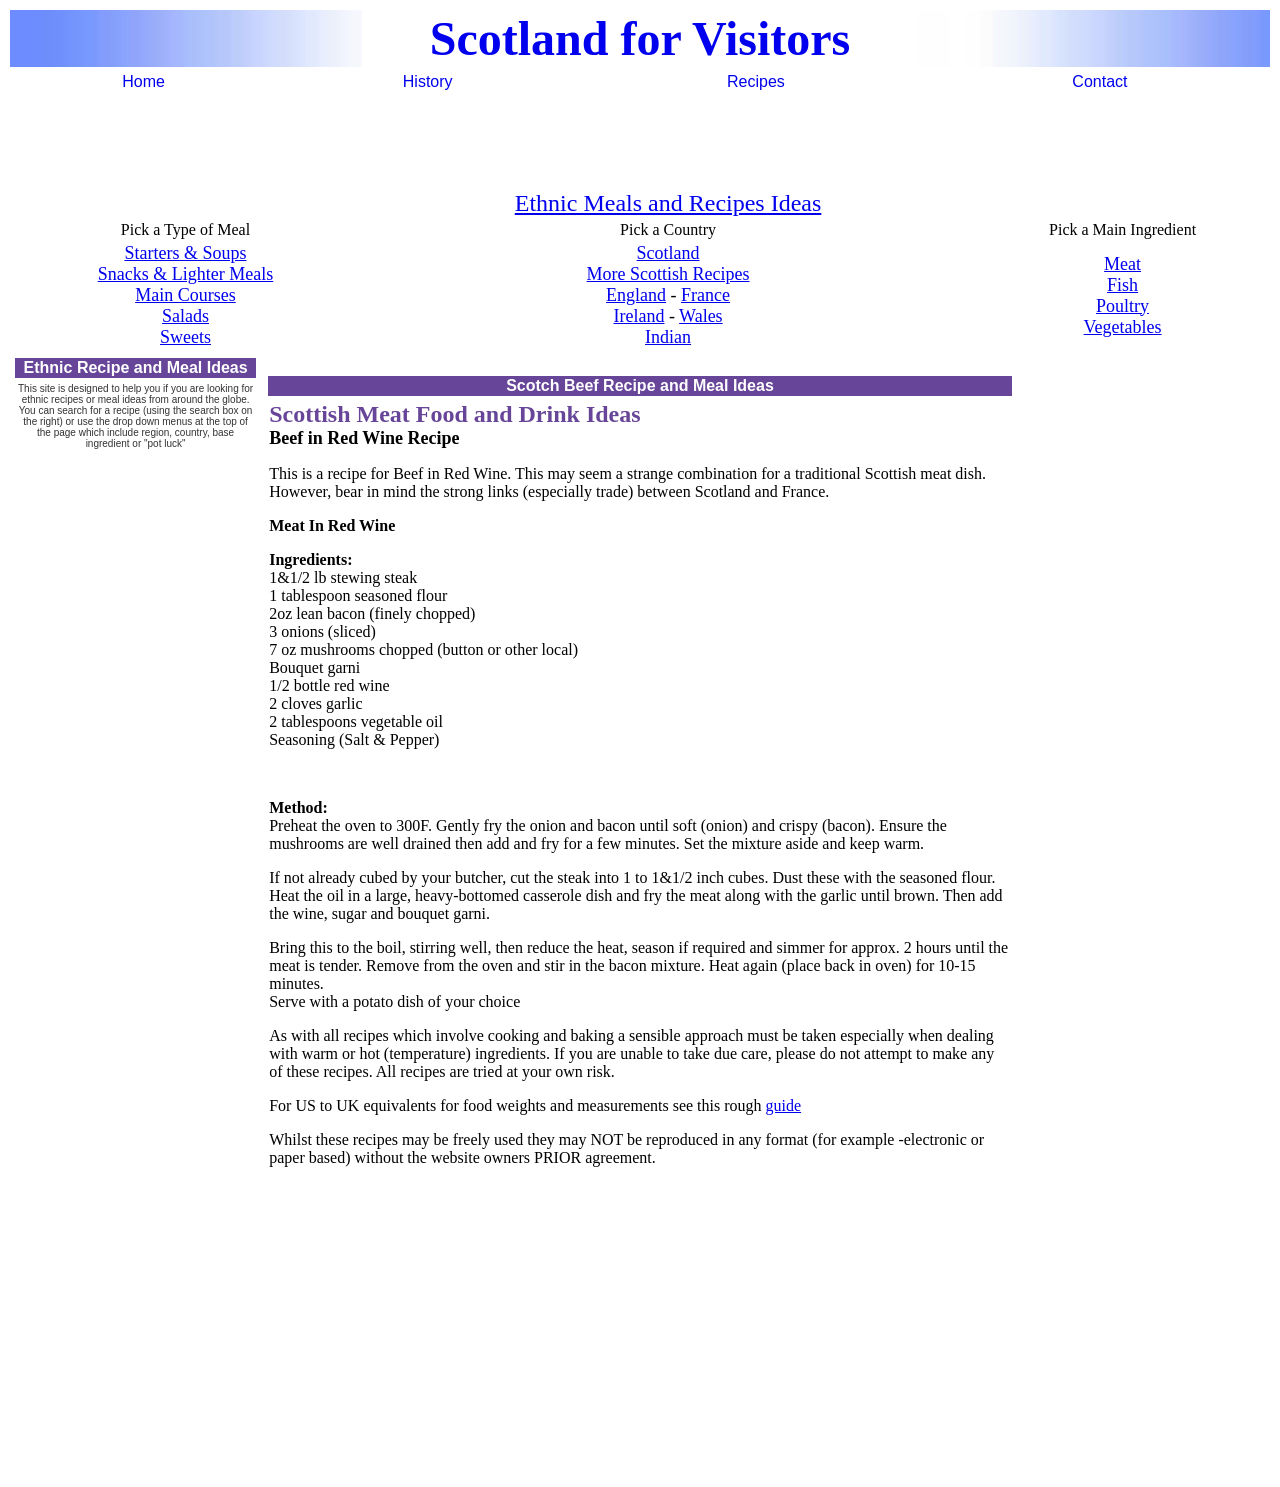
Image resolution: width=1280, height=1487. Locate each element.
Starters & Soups (185, 253)
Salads (185, 316)
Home (143, 81)
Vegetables (1123, 327)
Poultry (1122, 306)
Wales (701, 316)
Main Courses (185, 295)
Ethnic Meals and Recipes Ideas (668, 203)
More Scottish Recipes (668, 274)
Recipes (756, 81)
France (705, 295)
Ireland (638, 316)
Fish (1122, 285)
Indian (668, 337)
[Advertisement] (640, 139)
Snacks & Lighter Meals (185, 274)
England (636, 295)
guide (784, 1105)
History (428, 81)
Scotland (668, 253)
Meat (1122, 264)
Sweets (185, 337)
